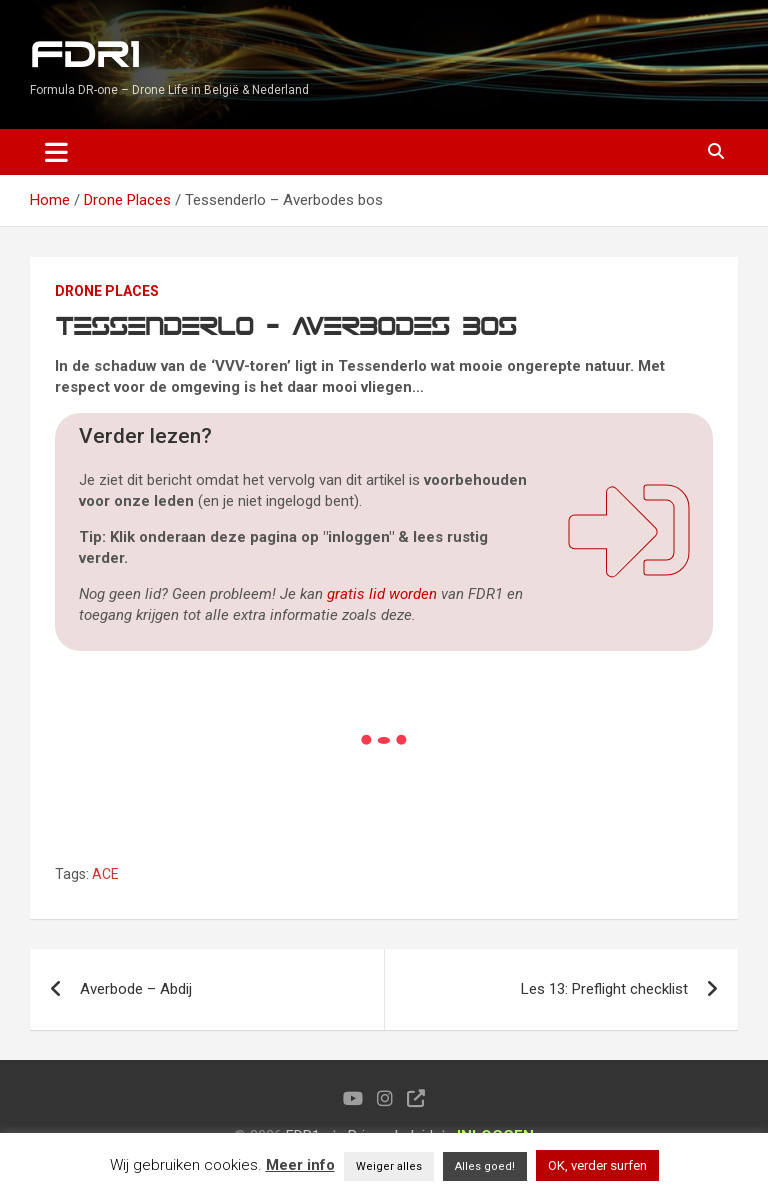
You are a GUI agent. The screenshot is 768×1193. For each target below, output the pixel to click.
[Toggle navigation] (56, 152)
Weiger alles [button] (389, 1166)
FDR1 (84, 55)
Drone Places (107, 291)
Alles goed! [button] (485, 1166)
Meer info (300, 1165)
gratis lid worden (382, 594)
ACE (105, 874)
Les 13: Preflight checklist (604, 989)
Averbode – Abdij (136, 989)
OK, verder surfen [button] (597, 1165)
